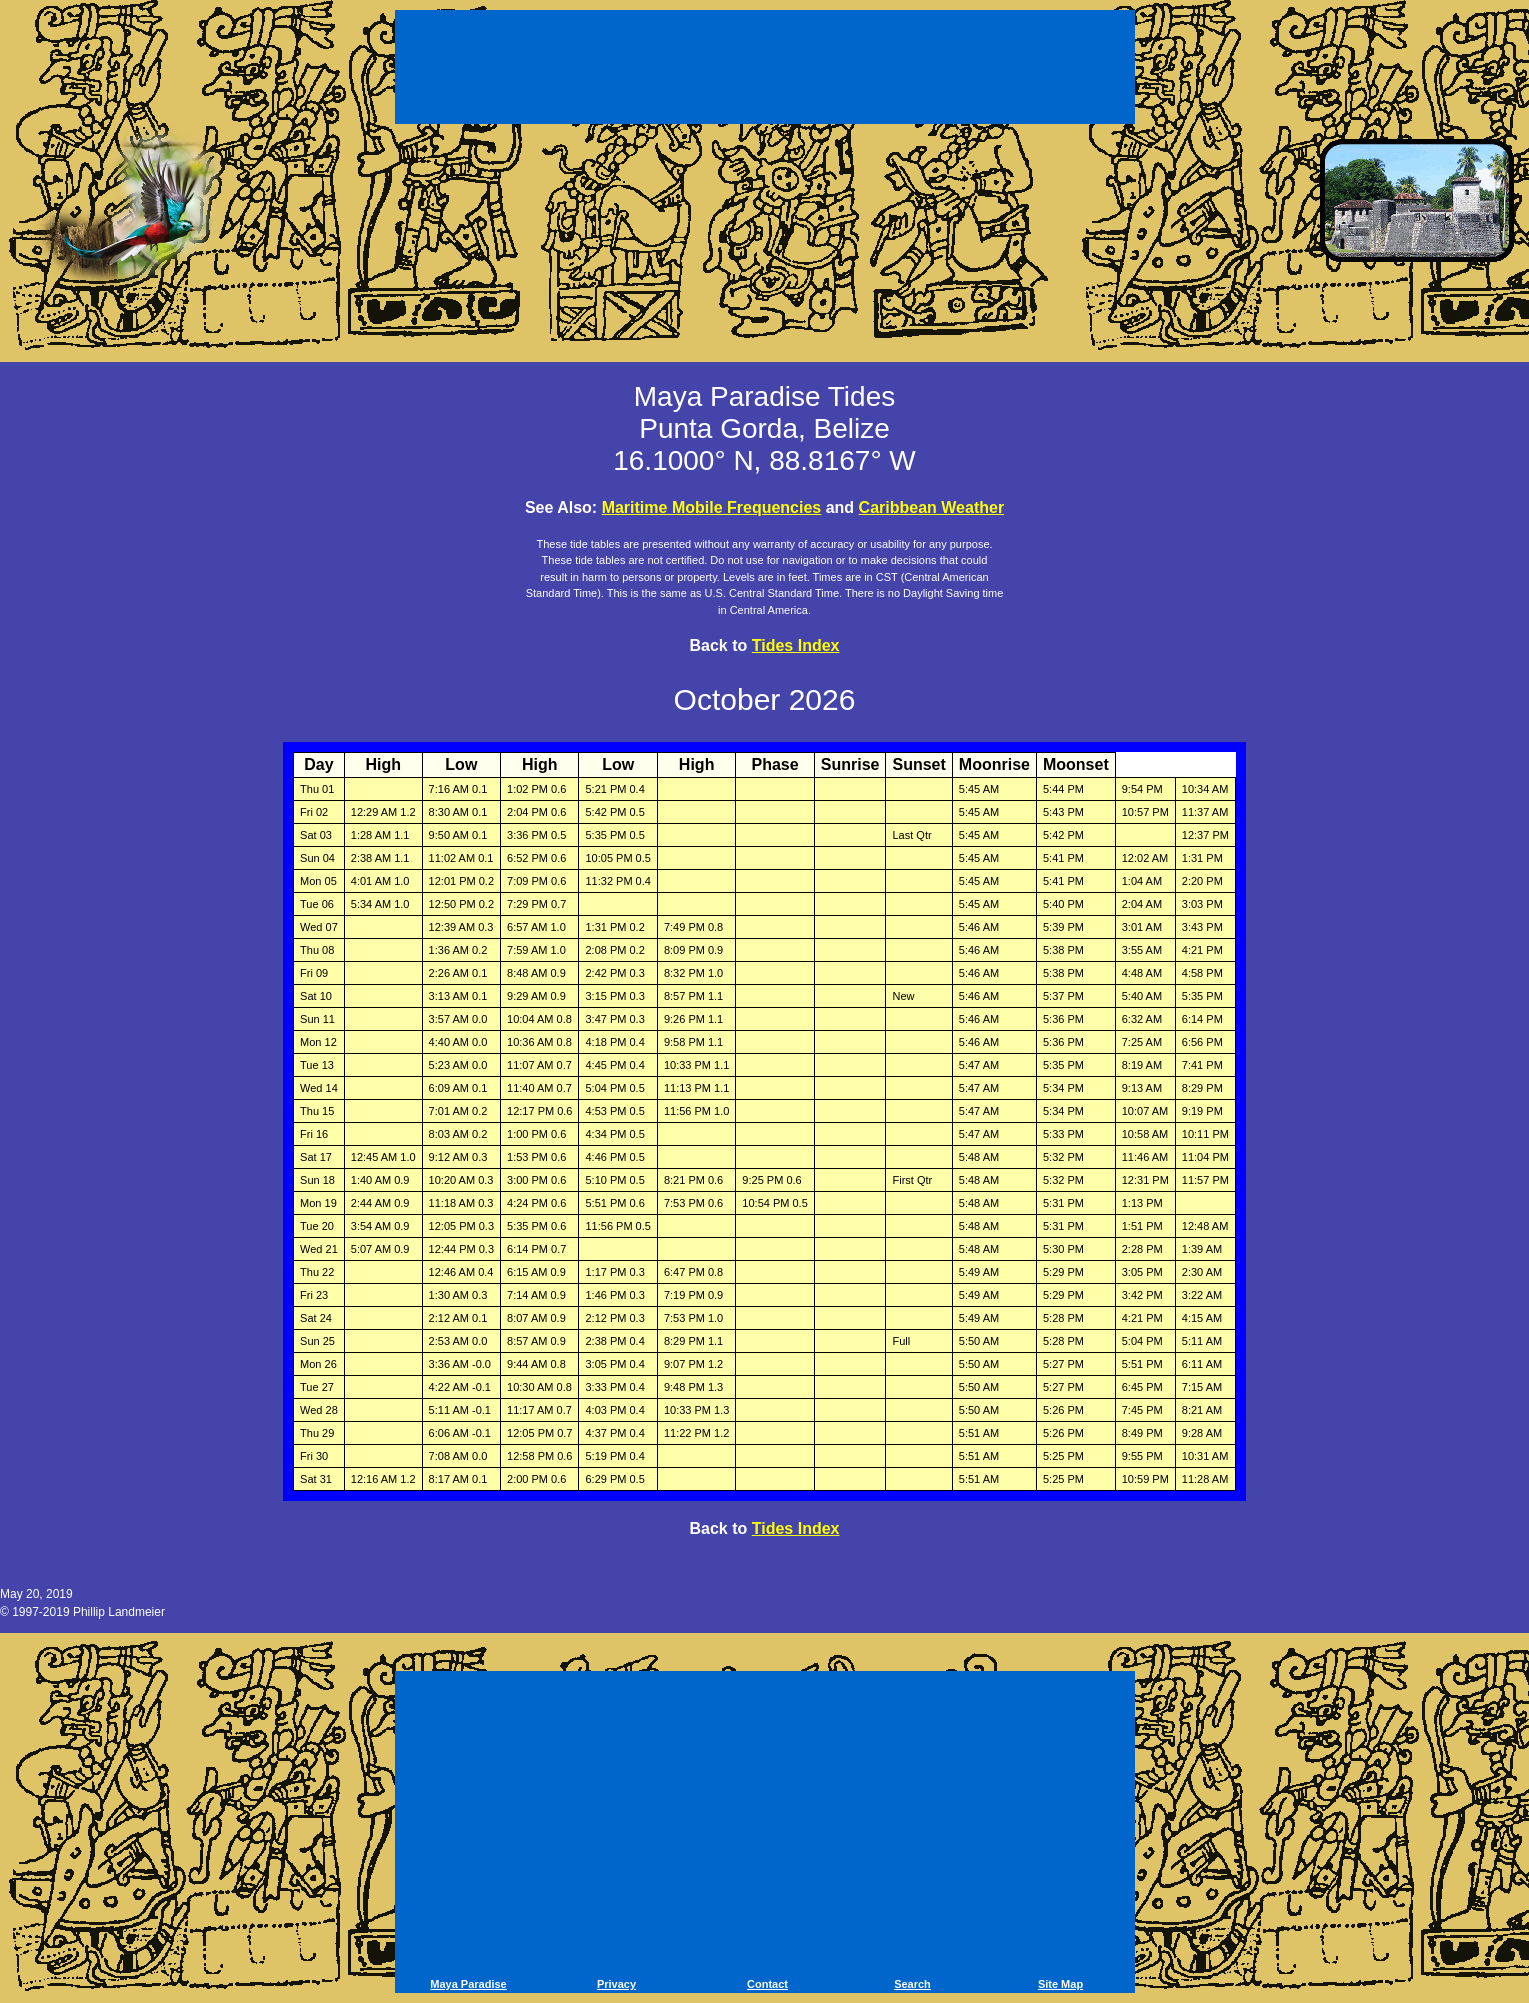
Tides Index (796, 645)
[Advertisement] (765, 70)
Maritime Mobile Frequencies (712, 507)
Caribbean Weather (932, 507)
